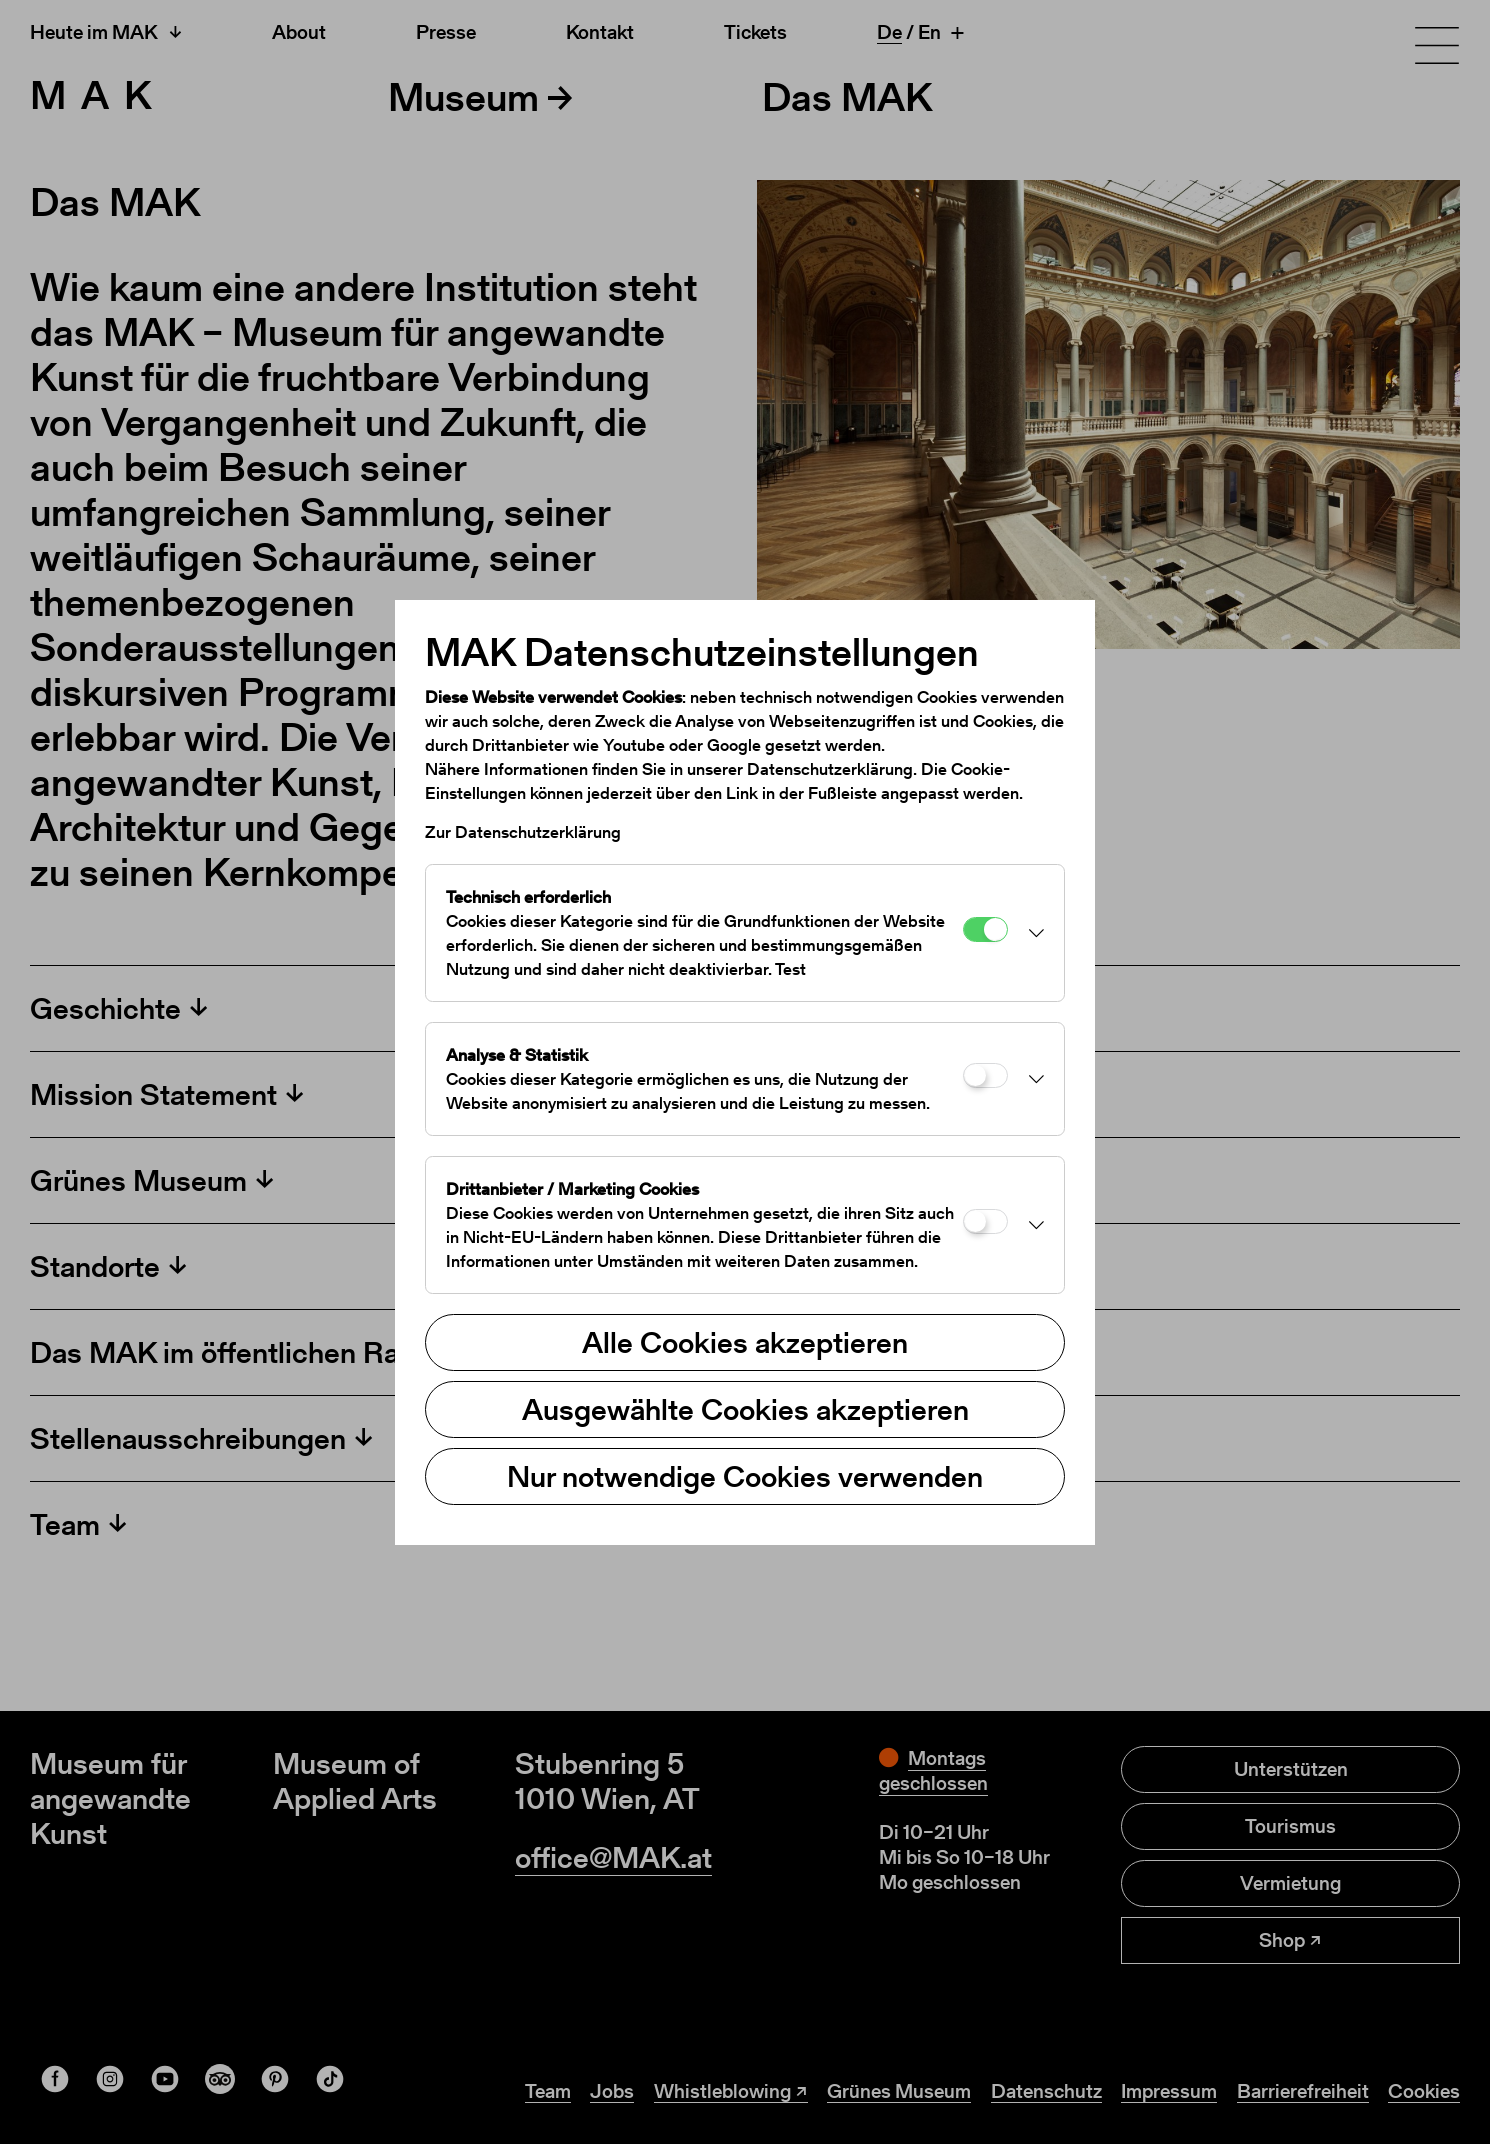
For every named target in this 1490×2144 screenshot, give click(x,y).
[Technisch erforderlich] (985, 929)
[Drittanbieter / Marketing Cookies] (985, 1221)
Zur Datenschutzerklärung (523, 832)
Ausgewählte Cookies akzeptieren (745, 1409)
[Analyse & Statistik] (985, 1075)
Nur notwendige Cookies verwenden (745, 1476)
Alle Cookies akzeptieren (745, 1342)
